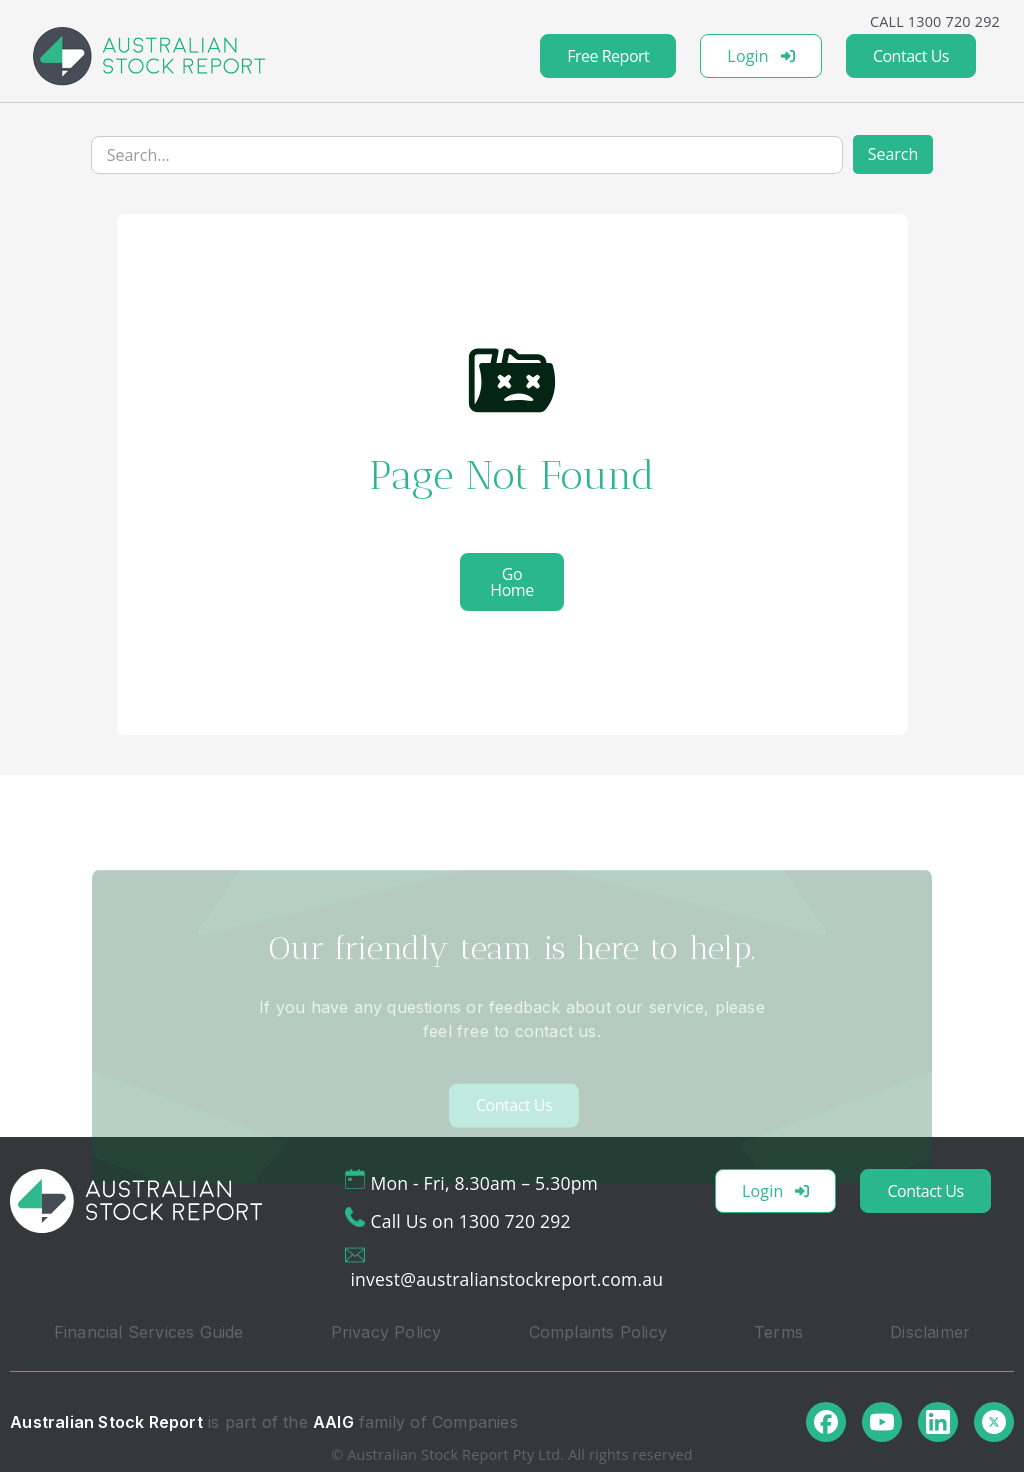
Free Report (608, 56)
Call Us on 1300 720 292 (470, 1221)
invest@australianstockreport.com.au (506, 1279)
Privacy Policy (386, 1332)
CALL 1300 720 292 (935, 21)
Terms (778, 1332)
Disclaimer (930, 1332)
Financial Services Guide (149, 1332)
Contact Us (911, 56)
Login (761, 56)
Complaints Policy (598, 1332)
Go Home (511, 582)
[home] (149, 56)
